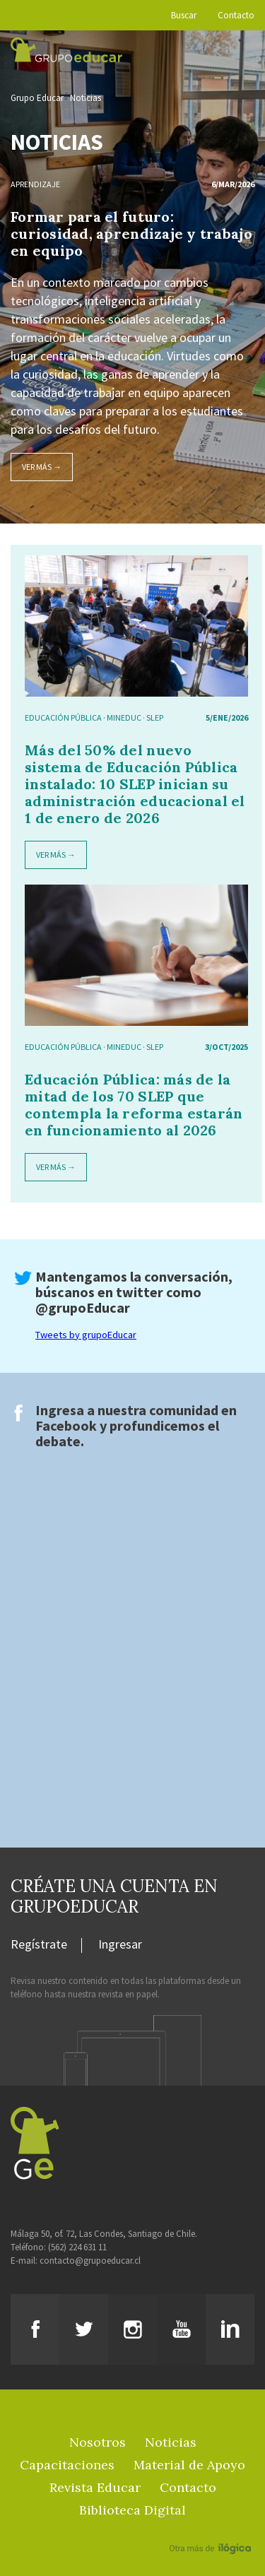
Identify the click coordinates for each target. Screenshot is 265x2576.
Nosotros (97, 2442)
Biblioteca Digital (132, 2510)
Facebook (66, 1425)
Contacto (236, 15)
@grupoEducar (82, 1307)
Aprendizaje (35, 184)
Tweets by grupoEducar (85, 1334)
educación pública (63, 717)
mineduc (124, 717)
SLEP (154, 717)
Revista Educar (95, 2487)
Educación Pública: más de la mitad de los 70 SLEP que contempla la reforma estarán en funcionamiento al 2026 (133, 1104)
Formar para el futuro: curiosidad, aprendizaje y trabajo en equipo (131, 233)
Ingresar (120, 1945)
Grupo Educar (37, 98)
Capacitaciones (67, 2465)
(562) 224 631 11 (77, 2247)
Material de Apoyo (189, 2465)
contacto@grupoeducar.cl (90, 2261)
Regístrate (39, 1945)
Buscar (183, 15)
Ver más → (41, 466)
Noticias (85, 98)
